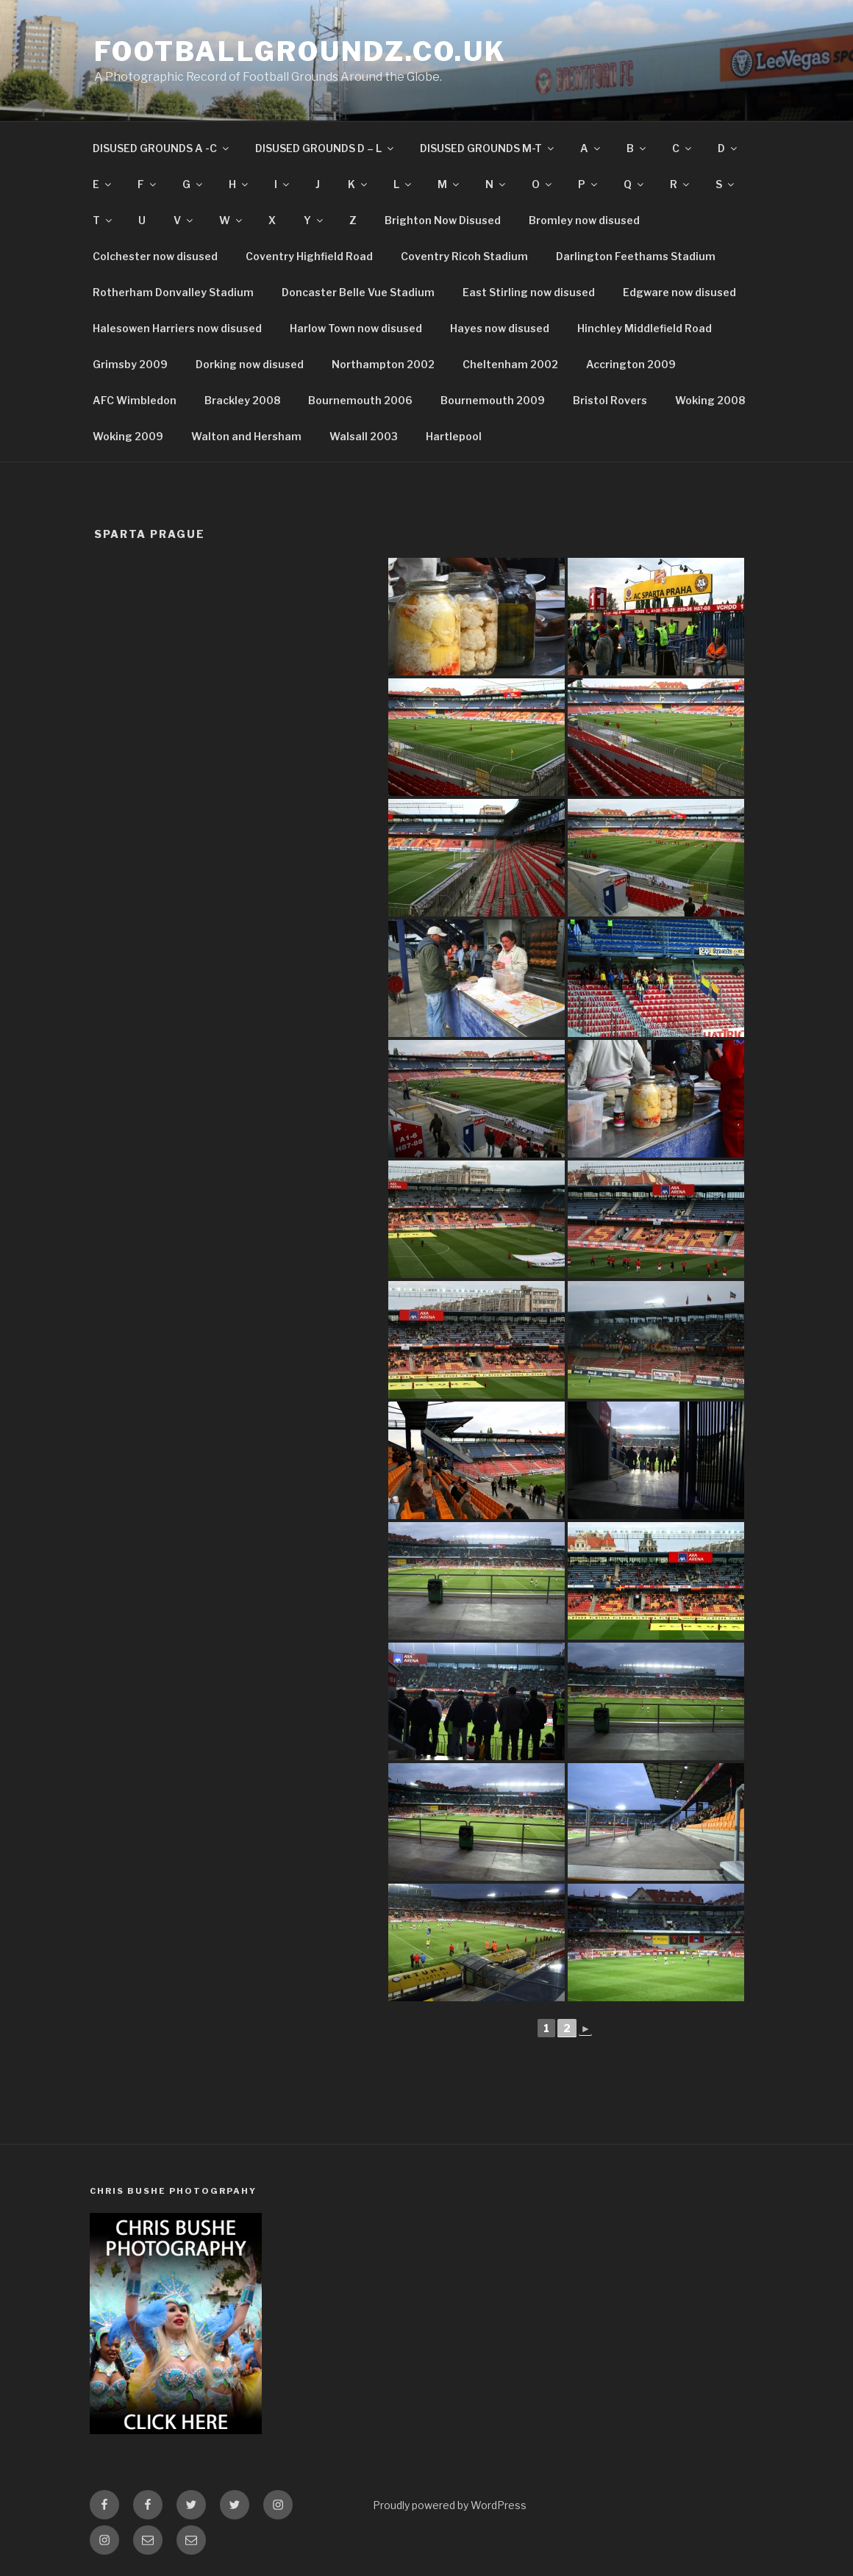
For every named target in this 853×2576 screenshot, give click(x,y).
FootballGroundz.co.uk (300, 51)
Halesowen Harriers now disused (177, 328)
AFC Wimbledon (134, 400)
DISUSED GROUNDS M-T (488, 148)
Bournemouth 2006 (360, 400)
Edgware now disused (679, 292)
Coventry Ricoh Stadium (464, 256)
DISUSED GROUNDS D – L (325, 148)
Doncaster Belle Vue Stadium (358, 292)
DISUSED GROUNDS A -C (162, 148)
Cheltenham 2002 (510, 364)
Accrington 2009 (631, 364)
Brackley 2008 (242, 400)
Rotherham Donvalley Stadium (173, 292)
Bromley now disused (584, 220)
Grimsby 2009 (130, 364)
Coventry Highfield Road (309, 256)
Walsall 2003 (363, 436)
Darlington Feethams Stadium (635, 256)
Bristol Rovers (610, 400)
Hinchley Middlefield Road (644, 328)
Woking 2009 (128, 436)
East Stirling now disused (529, 292)
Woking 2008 (710, 400)
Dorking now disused (250, 364)
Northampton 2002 (383, 364)
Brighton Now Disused (443, 220)
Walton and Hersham (246, 436)
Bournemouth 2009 (492, 400)
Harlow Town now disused (356, 328)
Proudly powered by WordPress (450, 2505)
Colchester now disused (155, 256)
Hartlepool (454, 436)
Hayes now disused (499, 328)
